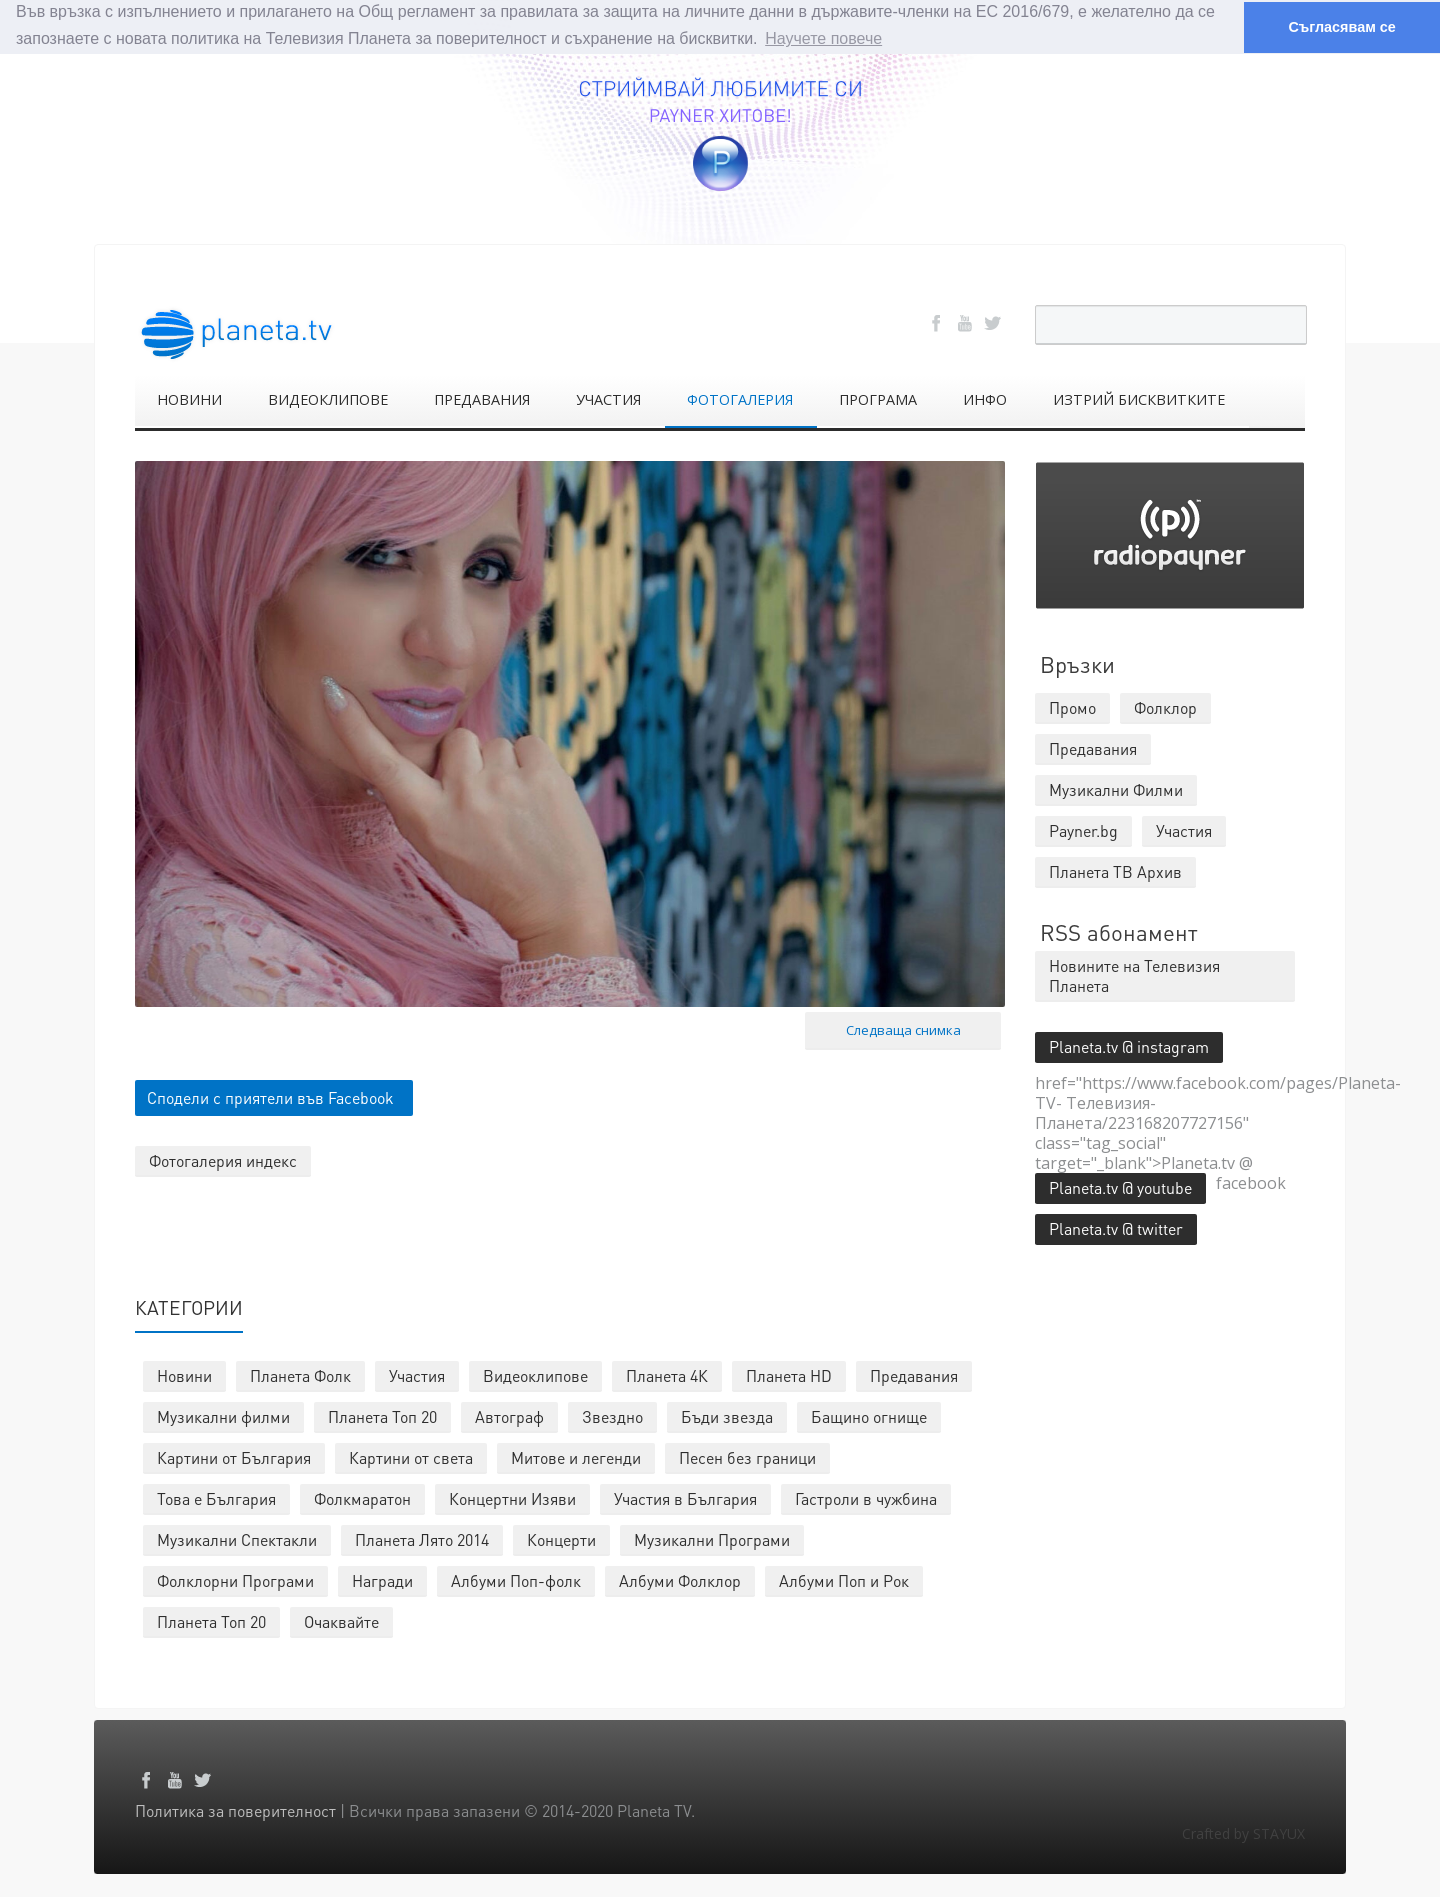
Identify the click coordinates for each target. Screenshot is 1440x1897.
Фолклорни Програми (235, 1580)
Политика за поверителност (235, 1810)
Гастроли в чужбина (866, 1498)
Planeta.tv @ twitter (1116, 1228)
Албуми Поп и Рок (844, 1580)
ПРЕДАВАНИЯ (482, 399)
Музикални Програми (712, 1539)
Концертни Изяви (512, 1498)
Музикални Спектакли (237, 1539)
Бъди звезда (727, 1416)
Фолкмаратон (362, 1498)
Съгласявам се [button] (1341, 27)
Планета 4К (667, 1375)
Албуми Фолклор (680, 1580)
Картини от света (411, 1457)
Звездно (612, 1416)
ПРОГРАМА (878, 399)
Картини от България (234, 1457)
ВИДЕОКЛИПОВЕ (328, 399)
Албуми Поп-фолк (516, 1580)
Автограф (509, 1416)
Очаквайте (341, 1621)
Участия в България (685, 1498)
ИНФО (985, 399)
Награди (382, 1580)
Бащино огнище (869, 1416)
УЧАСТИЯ (608, 399)
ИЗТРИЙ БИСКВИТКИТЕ (1139, 399)
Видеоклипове (535, 1375)
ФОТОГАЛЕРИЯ (740, 399)
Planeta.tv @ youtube (1120, 1187)
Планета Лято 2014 (422, 1539)
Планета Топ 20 (382, 1416)
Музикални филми (223, 1416)
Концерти (561, 1539)
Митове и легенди (576, 1457)
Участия (417, 1375)
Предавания (914, 1375)
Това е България (216, 1498)
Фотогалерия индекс (223, 1160)
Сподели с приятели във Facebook (270, 1097)
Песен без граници (747, 1457)
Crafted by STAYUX (1243, 1833)
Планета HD (789, 1375)
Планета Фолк (300, 1375)
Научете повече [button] (823, 38)
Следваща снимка (903, 1030)
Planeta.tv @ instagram (1129, 1046)
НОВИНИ (189, 399)
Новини (184, 1375)
